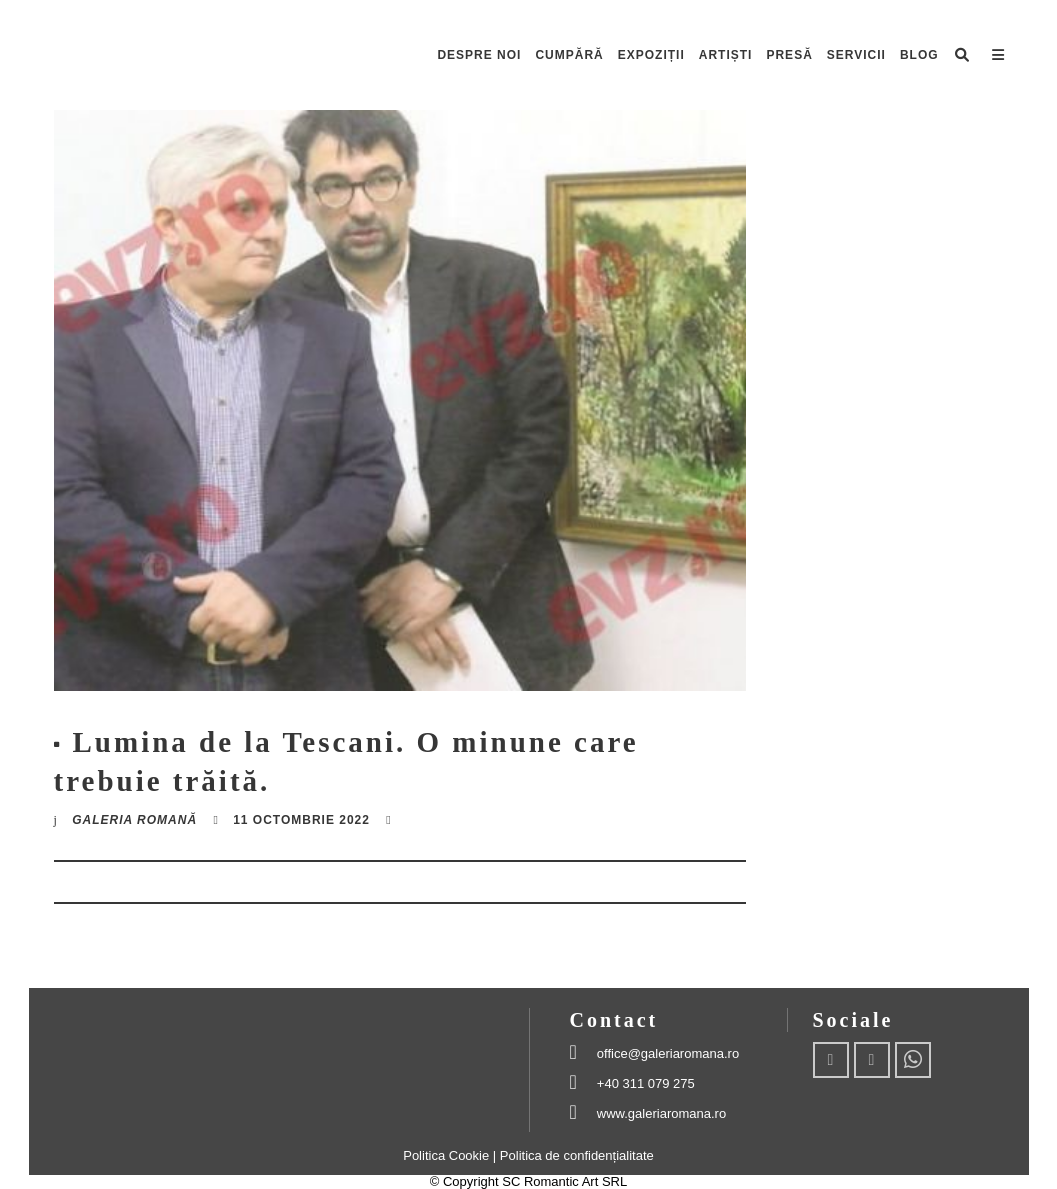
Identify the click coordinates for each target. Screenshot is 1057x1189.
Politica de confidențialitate (577, 1155)
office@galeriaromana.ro (668, 1053)
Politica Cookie (448, 1155)
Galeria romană (134, 820)
